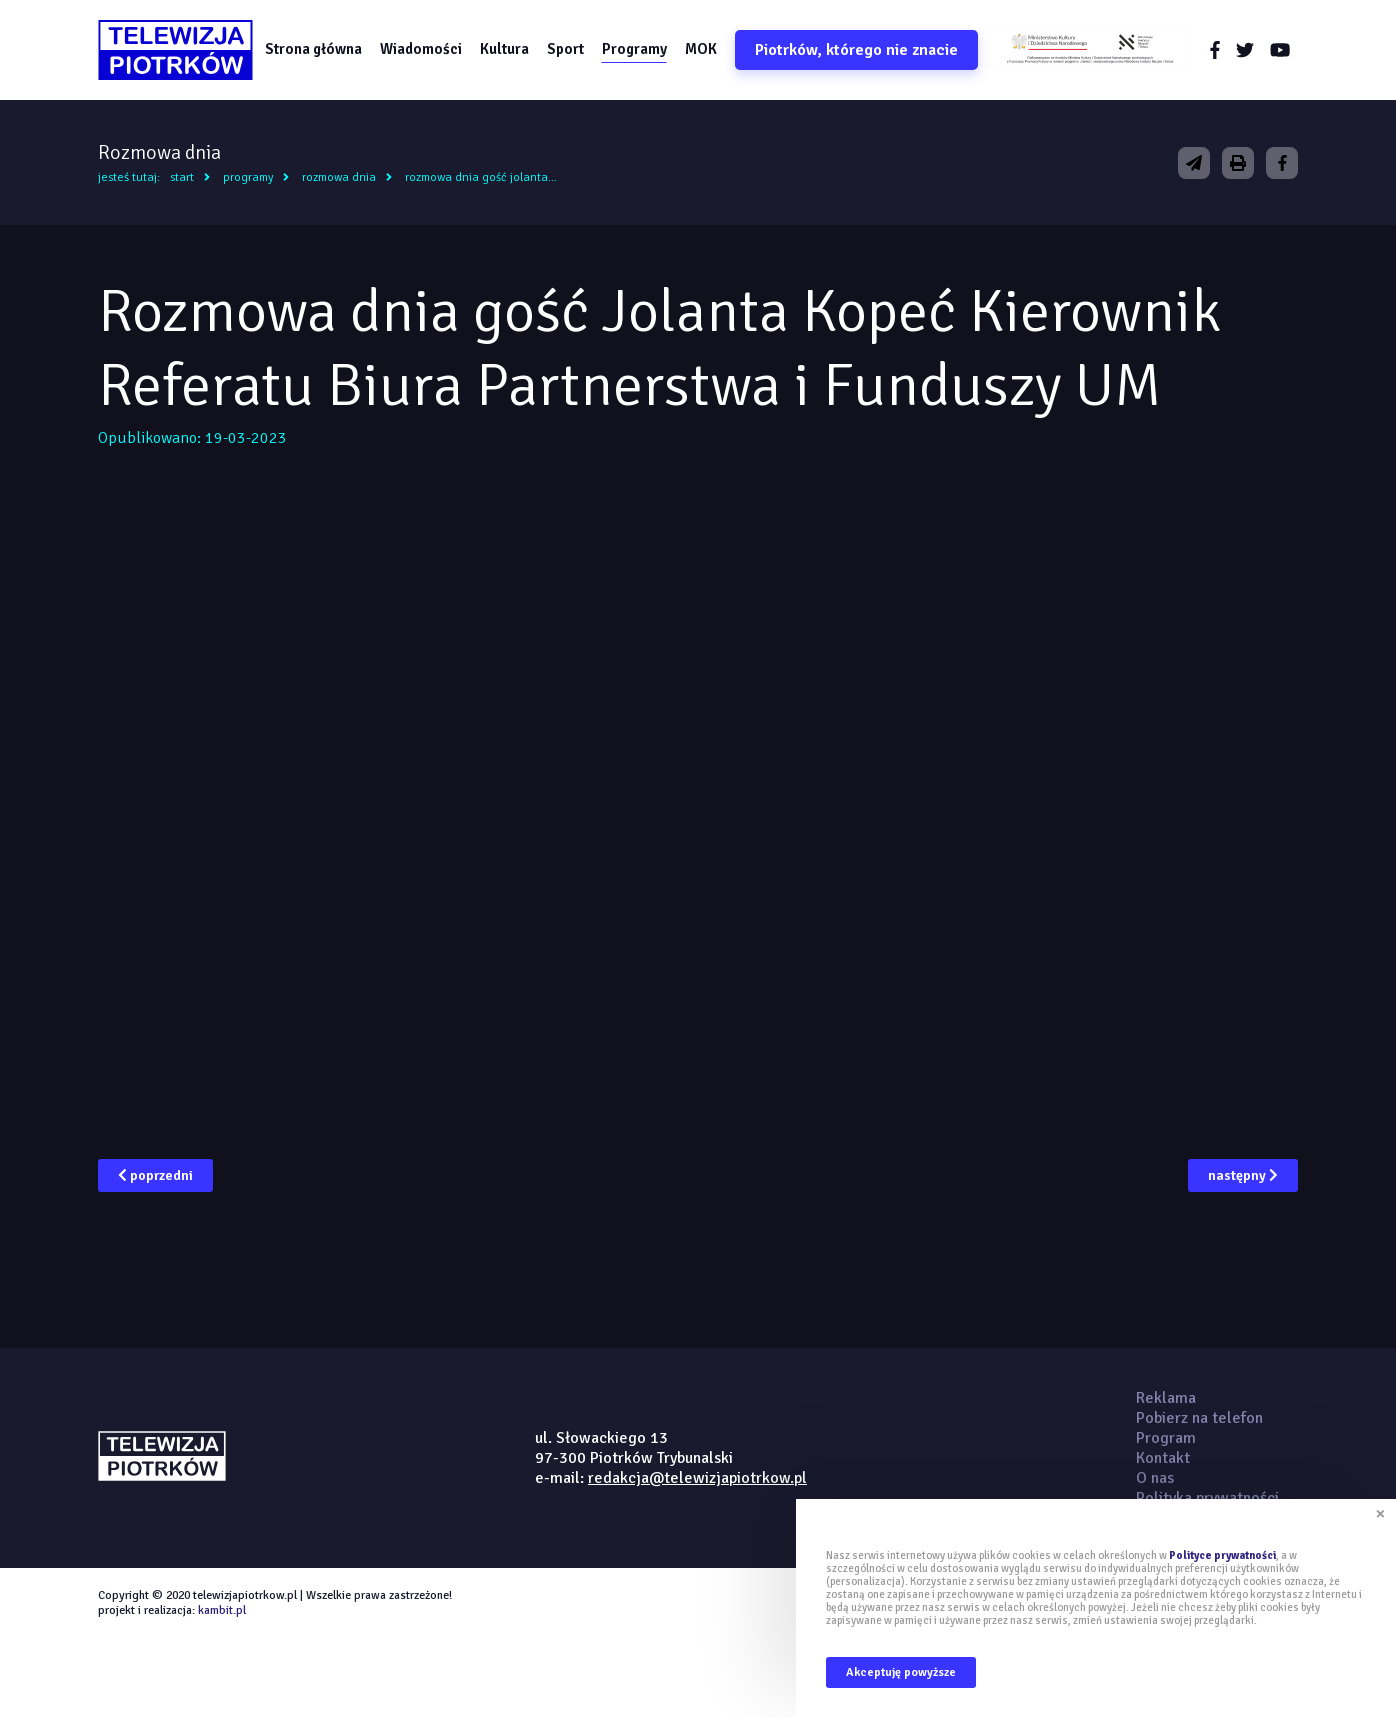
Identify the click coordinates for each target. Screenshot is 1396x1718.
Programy (634, 49)
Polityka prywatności (1207, 1498)
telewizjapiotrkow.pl (175, 50)
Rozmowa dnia (339, 177)
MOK (701, 49)
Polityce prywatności (1222, 1555)
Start (182, 177)
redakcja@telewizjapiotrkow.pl (697, 1478)
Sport (565, 49)
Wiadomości (421, 49)
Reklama (1166, 1398)
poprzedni (155, 1175)
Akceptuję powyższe (901, 1672)
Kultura (504, 49)
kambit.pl (222, 1610)
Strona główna (313, 49)
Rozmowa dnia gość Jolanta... (481, 177)
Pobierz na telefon (1199, 1418)
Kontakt (1163, 1458)
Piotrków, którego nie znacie (856, 50)
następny (1243, 1175)
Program (1166, 1438)
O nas (1155, 1478)
